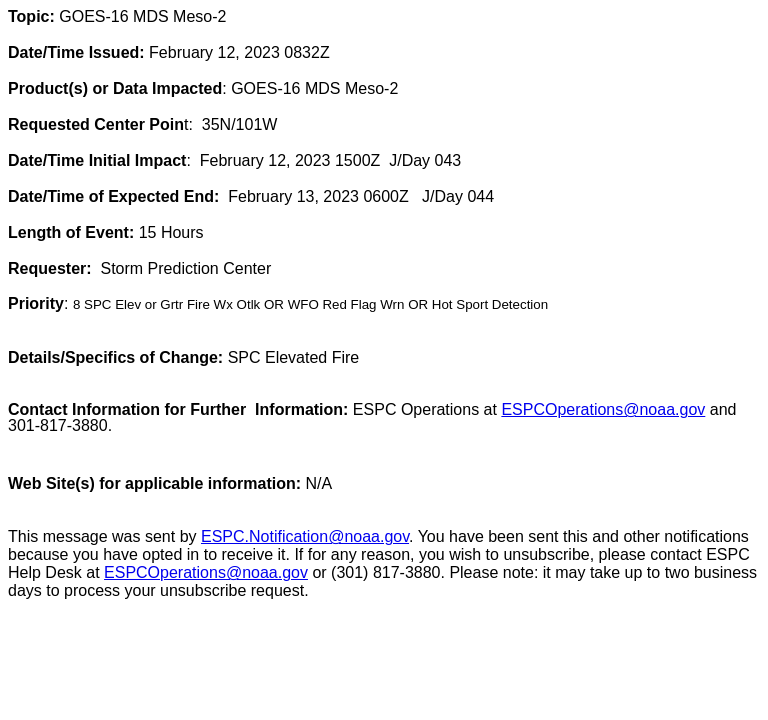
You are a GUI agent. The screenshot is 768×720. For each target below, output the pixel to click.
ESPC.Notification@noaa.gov (305, 536)
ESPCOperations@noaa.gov (206, 572)
